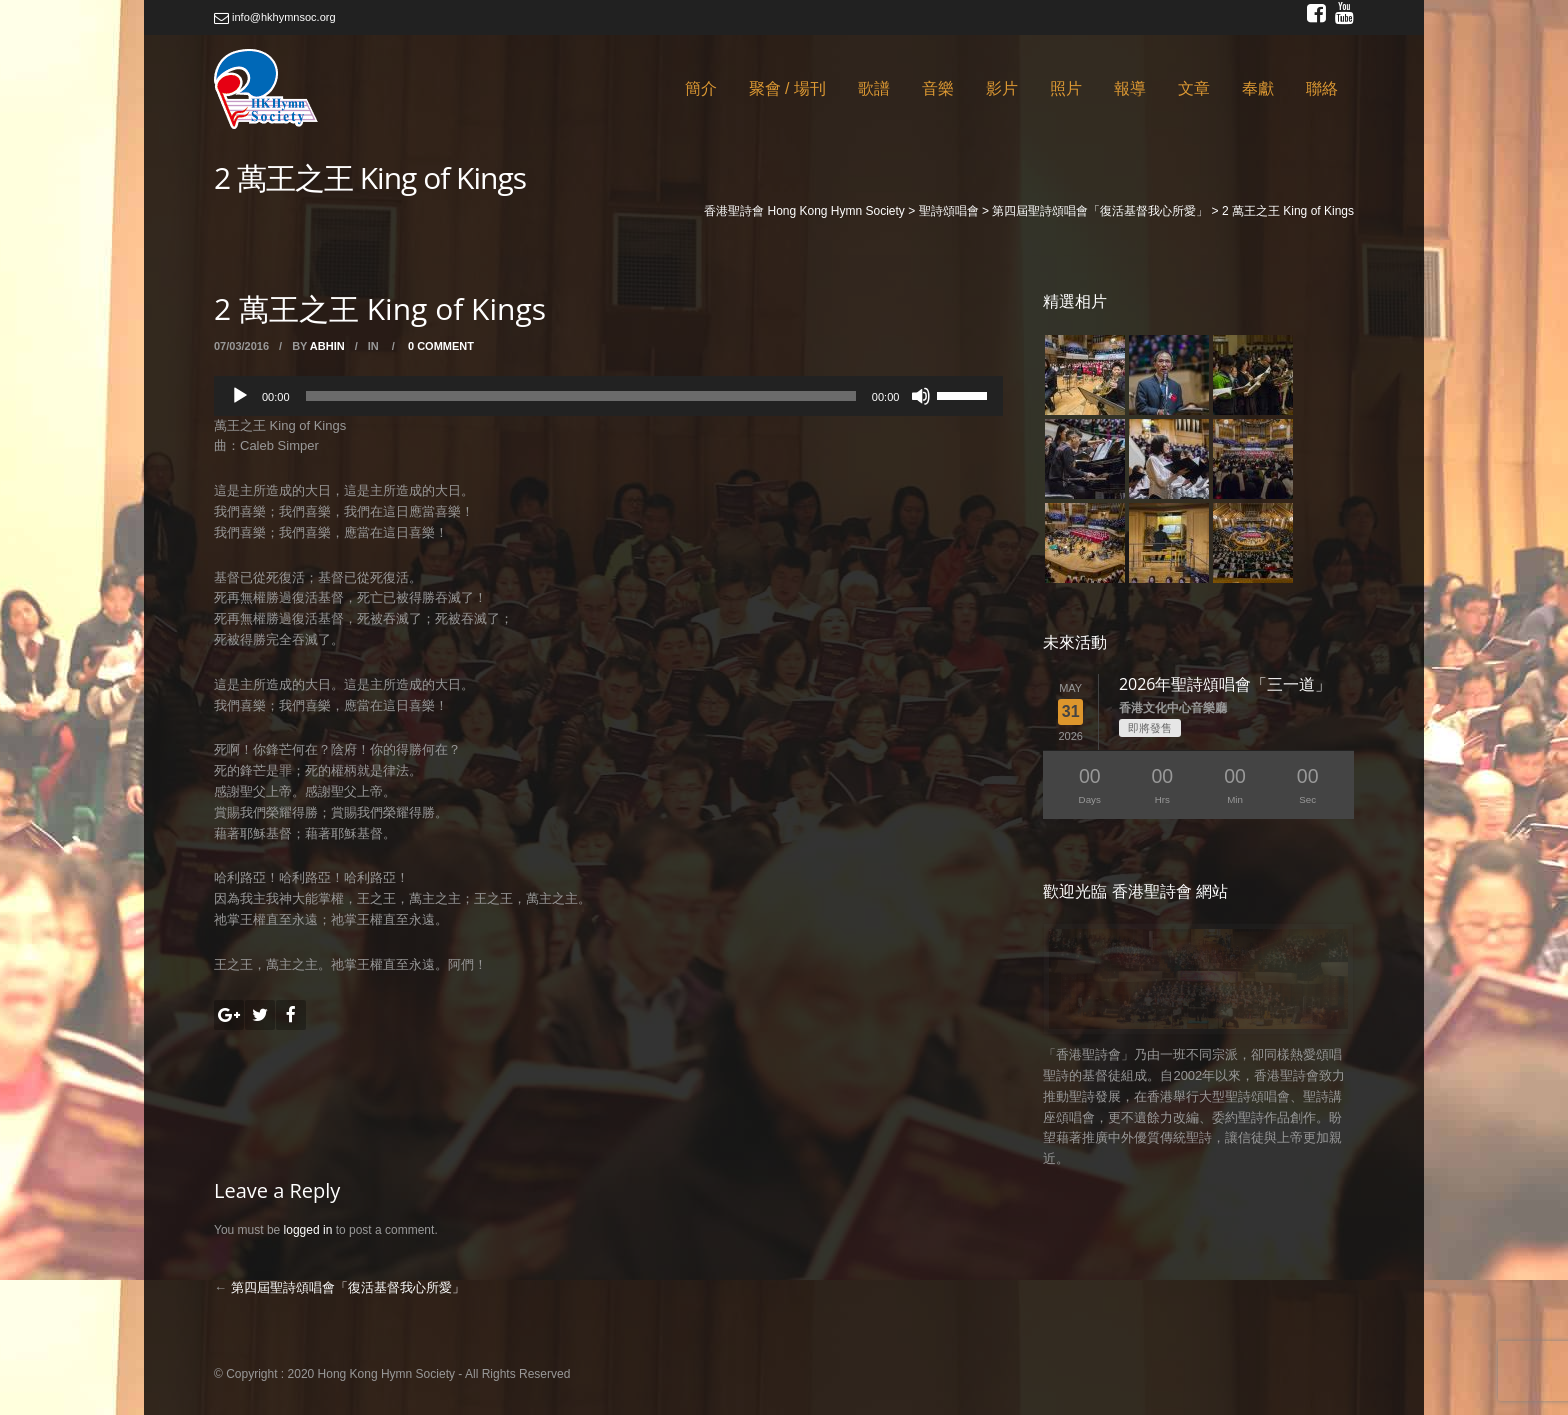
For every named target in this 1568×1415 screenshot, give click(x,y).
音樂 (938, 88)
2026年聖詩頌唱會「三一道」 (1225, 684)
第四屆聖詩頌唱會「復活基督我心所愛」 (348, 1287)
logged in (308, 1230)
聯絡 (1322, 88)
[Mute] (921, 396)
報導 (1130, 88)
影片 (1002, 88)
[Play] (240, 396)
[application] (608, 396)
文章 (1194, 88)
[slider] (581, 396)
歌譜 (874, 88)
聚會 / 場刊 (787, 88)
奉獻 (1258, 88)
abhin (327, 346)
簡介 (701, 88)
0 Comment (441, 346)
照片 (1066, 88)
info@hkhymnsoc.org (275, 17)
